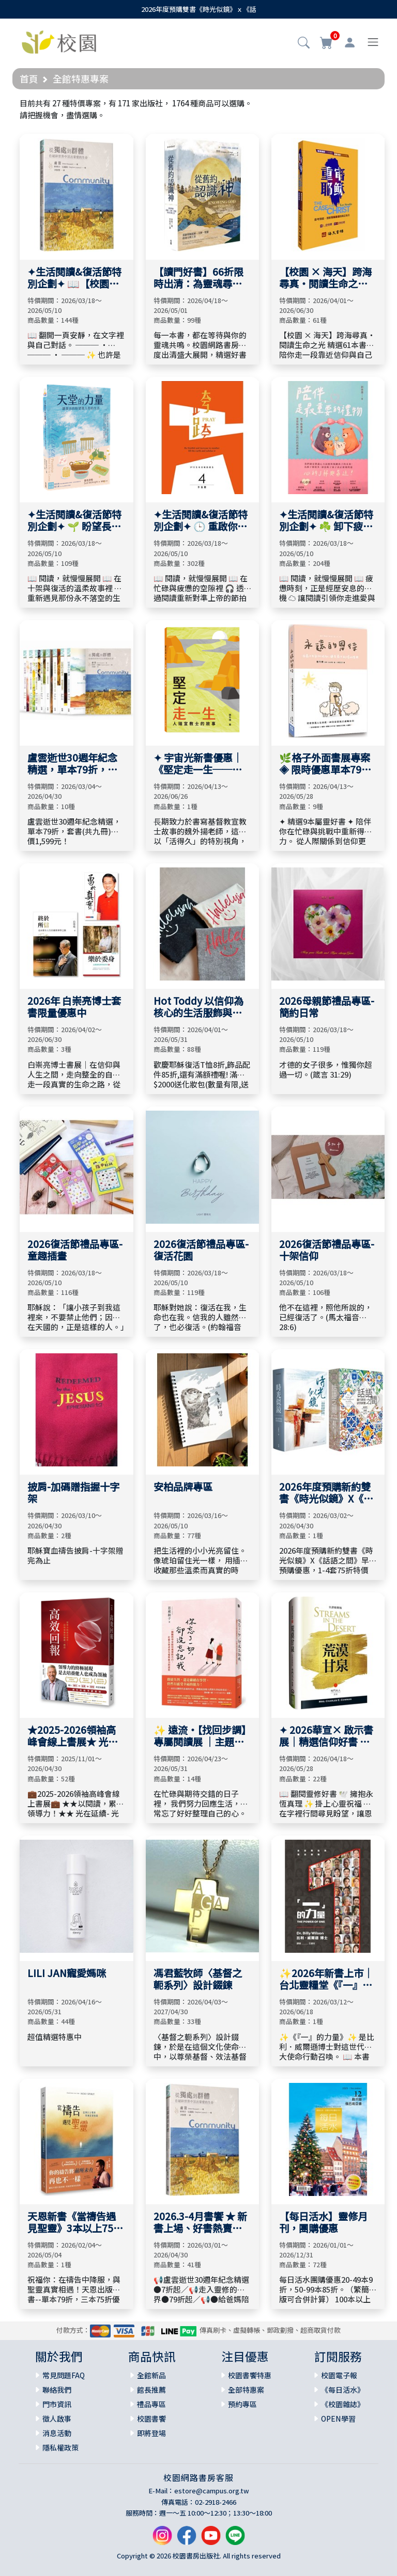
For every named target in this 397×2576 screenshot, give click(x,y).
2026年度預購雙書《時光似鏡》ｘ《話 (198, 9)
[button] (304, 43)
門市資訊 (56, 2404)
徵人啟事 (56, 2418)
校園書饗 (151, 2418)
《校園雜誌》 (342, 2404)
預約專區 (242, 2404)
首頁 (29, 78)
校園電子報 (339, 2375)
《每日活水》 (342, 2389)
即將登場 (151, 2433)
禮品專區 (151, 2404)
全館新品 (151, 2375)
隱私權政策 (60, 2447)
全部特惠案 (246, 2389)
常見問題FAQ (63, 2375)
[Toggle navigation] (373, 42)
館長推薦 (151, 2389)
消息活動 (56, 2433)
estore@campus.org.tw (211, 2490)
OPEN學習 (338, 2418)
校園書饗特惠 (249, 2375)
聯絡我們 (56, 2389)
